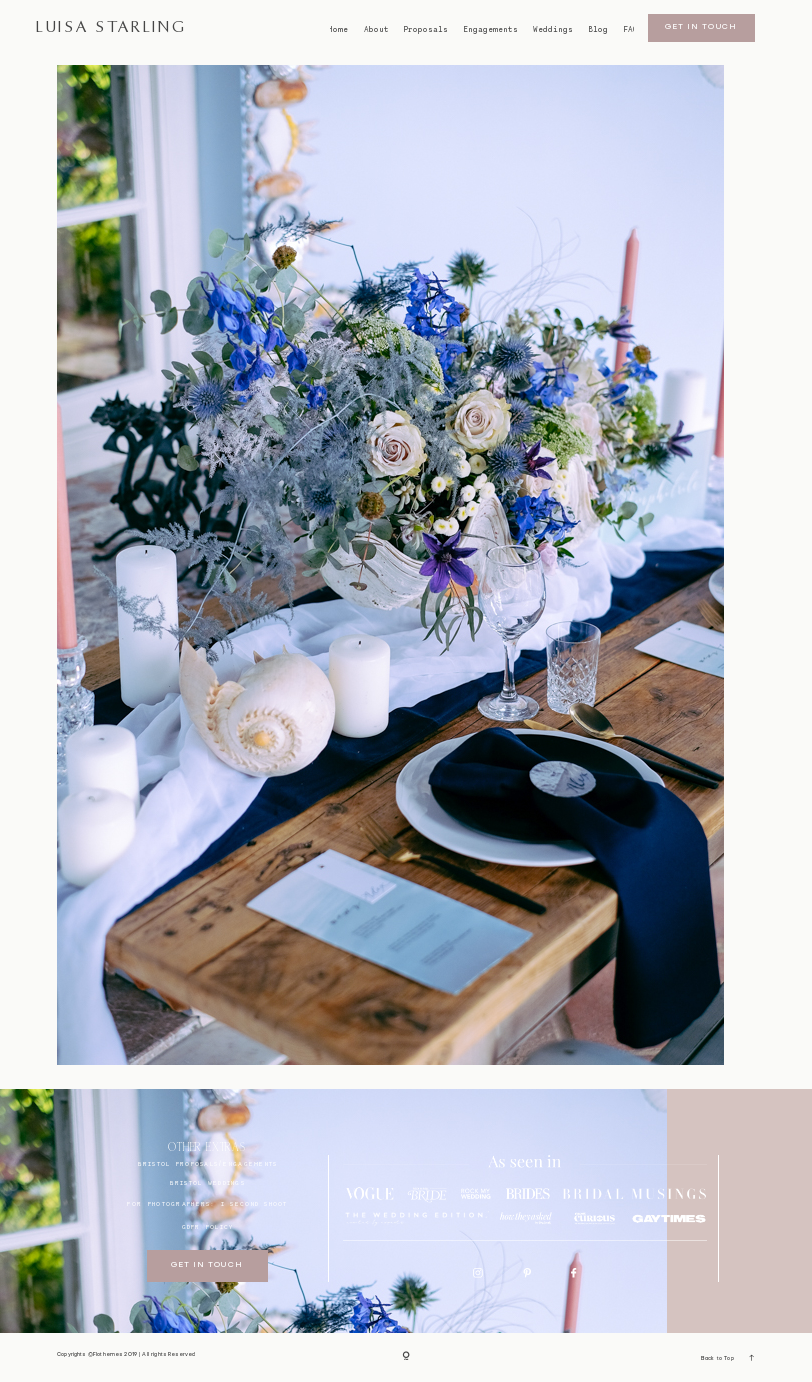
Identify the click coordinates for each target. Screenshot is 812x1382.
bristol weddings (207, 1182)
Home (337, 30)
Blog (598, 30)
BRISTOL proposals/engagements (208, 1163)
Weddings (553, 30)
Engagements (490, 30)
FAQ (630, 30)
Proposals (426, 30)
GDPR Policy (208, 1226)
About (376, 30)
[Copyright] (406, 1357)
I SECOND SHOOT (254, 1203)
